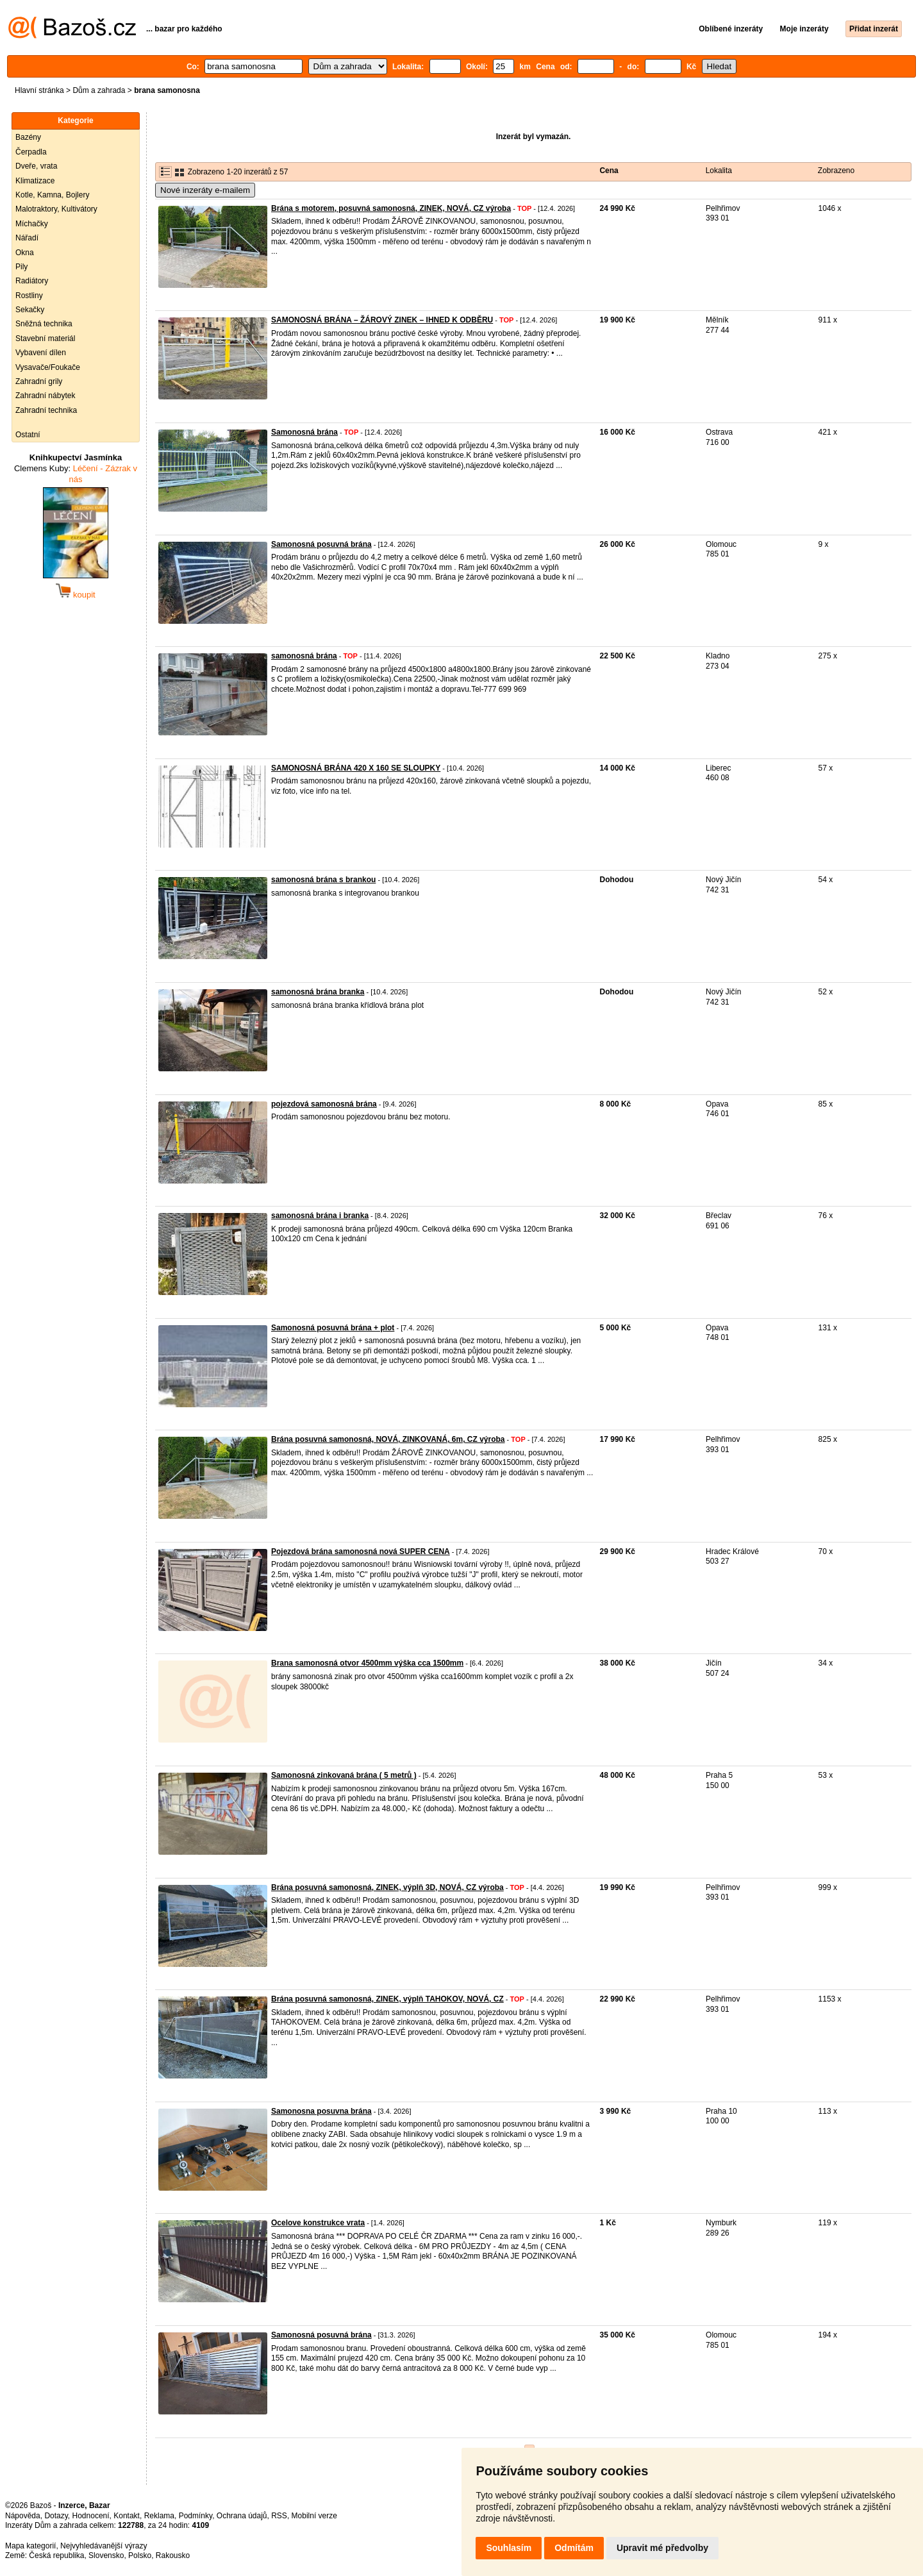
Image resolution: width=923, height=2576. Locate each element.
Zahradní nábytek (45, 395)
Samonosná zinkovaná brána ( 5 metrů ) (344, 1775)
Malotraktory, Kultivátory (56, 209)
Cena (608, 170)
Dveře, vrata (36, 166)
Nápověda (22, 2515)
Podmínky (195, 2515)
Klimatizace (34, 180)
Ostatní (27, 434)
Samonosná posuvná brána (321, 544)
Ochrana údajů (242, 2515)
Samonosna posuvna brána (321, 2111)
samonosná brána (304, 655)
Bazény (28, 137)
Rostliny (29, 295)
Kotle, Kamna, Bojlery (52, 194)
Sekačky (29, 309)
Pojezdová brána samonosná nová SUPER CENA (360, 1551)
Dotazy (55, 2515)
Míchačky (31, 223)
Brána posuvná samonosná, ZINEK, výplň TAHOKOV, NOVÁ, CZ (387, 1999)
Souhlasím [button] (508, 2548)
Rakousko (173, 2555)
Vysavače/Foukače (47, 367)
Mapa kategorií (30, 2545)
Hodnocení (91, 2515)
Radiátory (31, 280)
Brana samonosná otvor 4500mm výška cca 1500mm (367, 1663)
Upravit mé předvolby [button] (662, 2548)
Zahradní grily (38, 381)
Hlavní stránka (39, 90)
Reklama (159, 2515)
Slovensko (106, 2555)
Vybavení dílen (40, 352)
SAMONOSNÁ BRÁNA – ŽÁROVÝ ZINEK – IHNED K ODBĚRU (382, 319)
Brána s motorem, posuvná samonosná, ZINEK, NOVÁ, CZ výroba (391, 208)
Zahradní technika (46, 410)
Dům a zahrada (98, 90)
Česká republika (56, 2555)
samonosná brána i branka (320, 1215)
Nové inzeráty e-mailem (205, 190)
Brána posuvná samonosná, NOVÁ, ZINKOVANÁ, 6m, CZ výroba (388, 1439)
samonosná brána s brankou (323, 879)
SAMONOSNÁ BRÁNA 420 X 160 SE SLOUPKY (355, 768)
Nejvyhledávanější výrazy (103, 2545)
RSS (279, 2515)
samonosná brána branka (317, 991)
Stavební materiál (45, 338)
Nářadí (26, 237)
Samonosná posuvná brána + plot (332, 1327)
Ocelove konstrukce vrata (318, 2222)
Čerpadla (31, 151)
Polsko (139, 2555)
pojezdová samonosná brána (324, 1104)
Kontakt (126, 2515)
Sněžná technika (43, 323)
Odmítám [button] (574, 2548)
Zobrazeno (836, 170)
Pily (21, 266)
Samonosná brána (304, 432)
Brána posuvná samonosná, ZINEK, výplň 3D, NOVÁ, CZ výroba (387, 1887)
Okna (24, 252)
